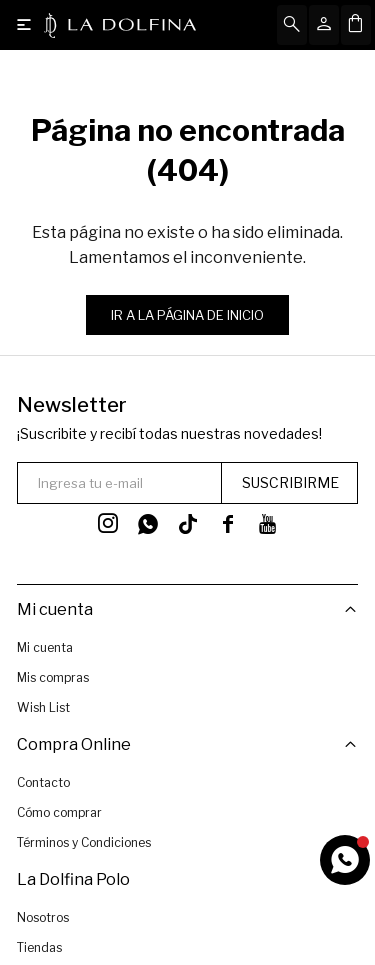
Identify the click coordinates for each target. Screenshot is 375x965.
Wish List (43, 707)
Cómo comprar (59, 811)
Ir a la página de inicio (187, 315)
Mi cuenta (45, 647)
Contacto (43, 781)
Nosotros (43, 916)
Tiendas (39, 946)
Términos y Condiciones (84, 841)
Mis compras (53, 677)
